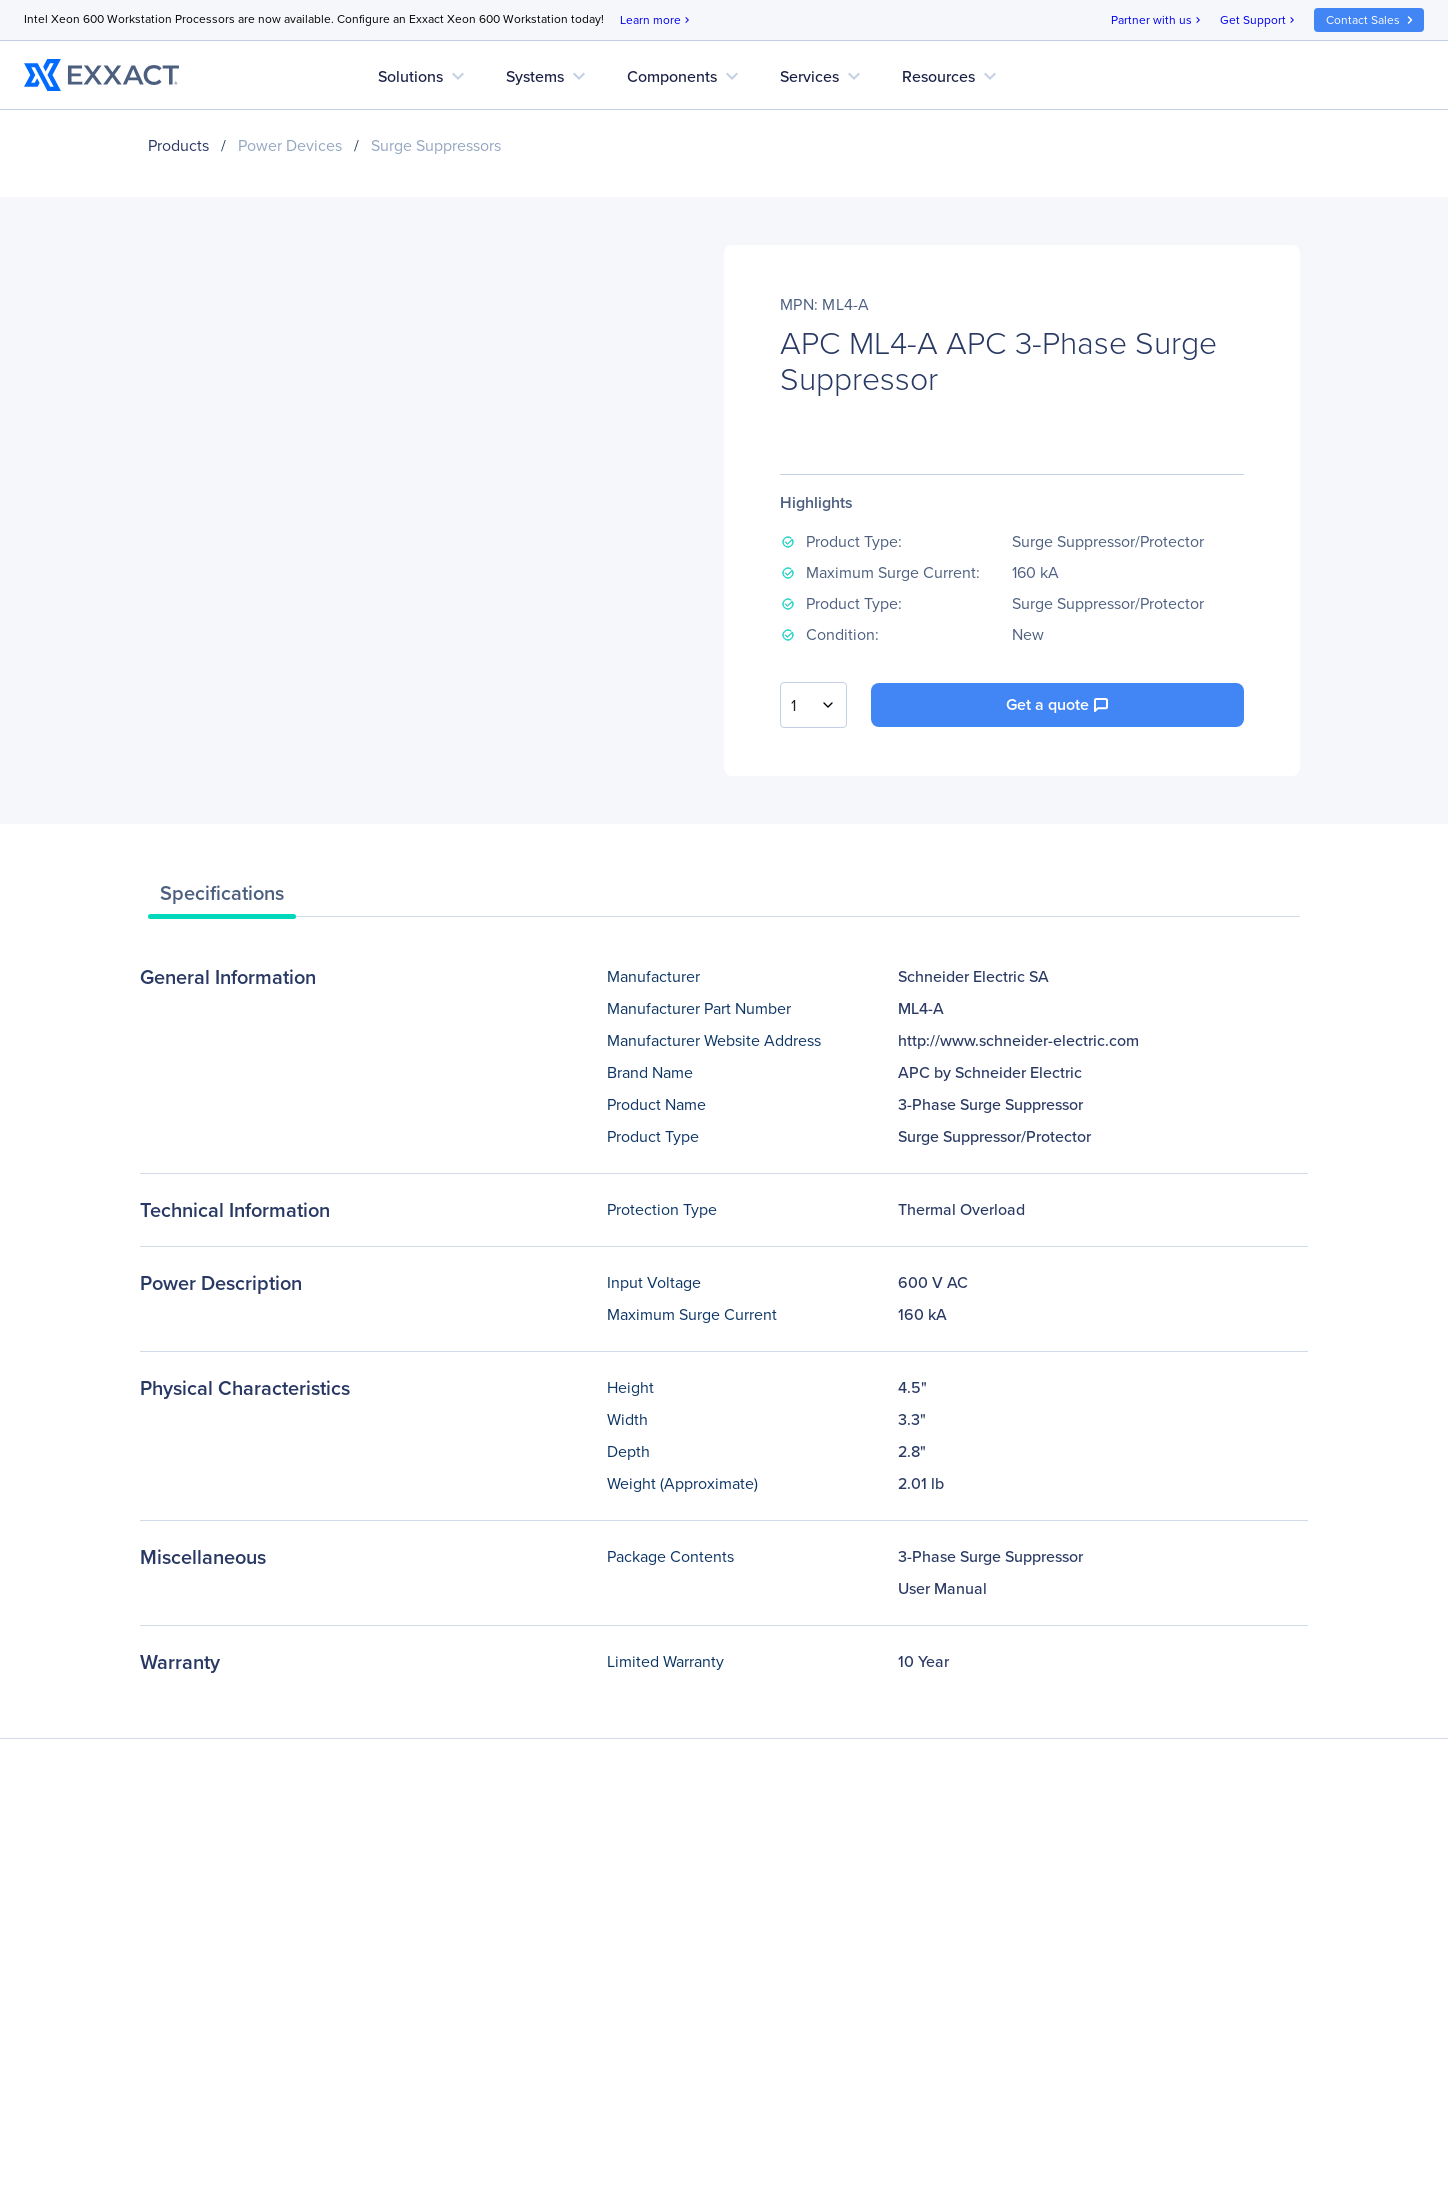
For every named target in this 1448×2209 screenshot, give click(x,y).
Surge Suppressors (436, 145)
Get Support (1259, 20)
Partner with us (1157, 20)
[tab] (222, 898)
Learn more (656, 20)
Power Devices (290, 145)
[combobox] (813, 705)
